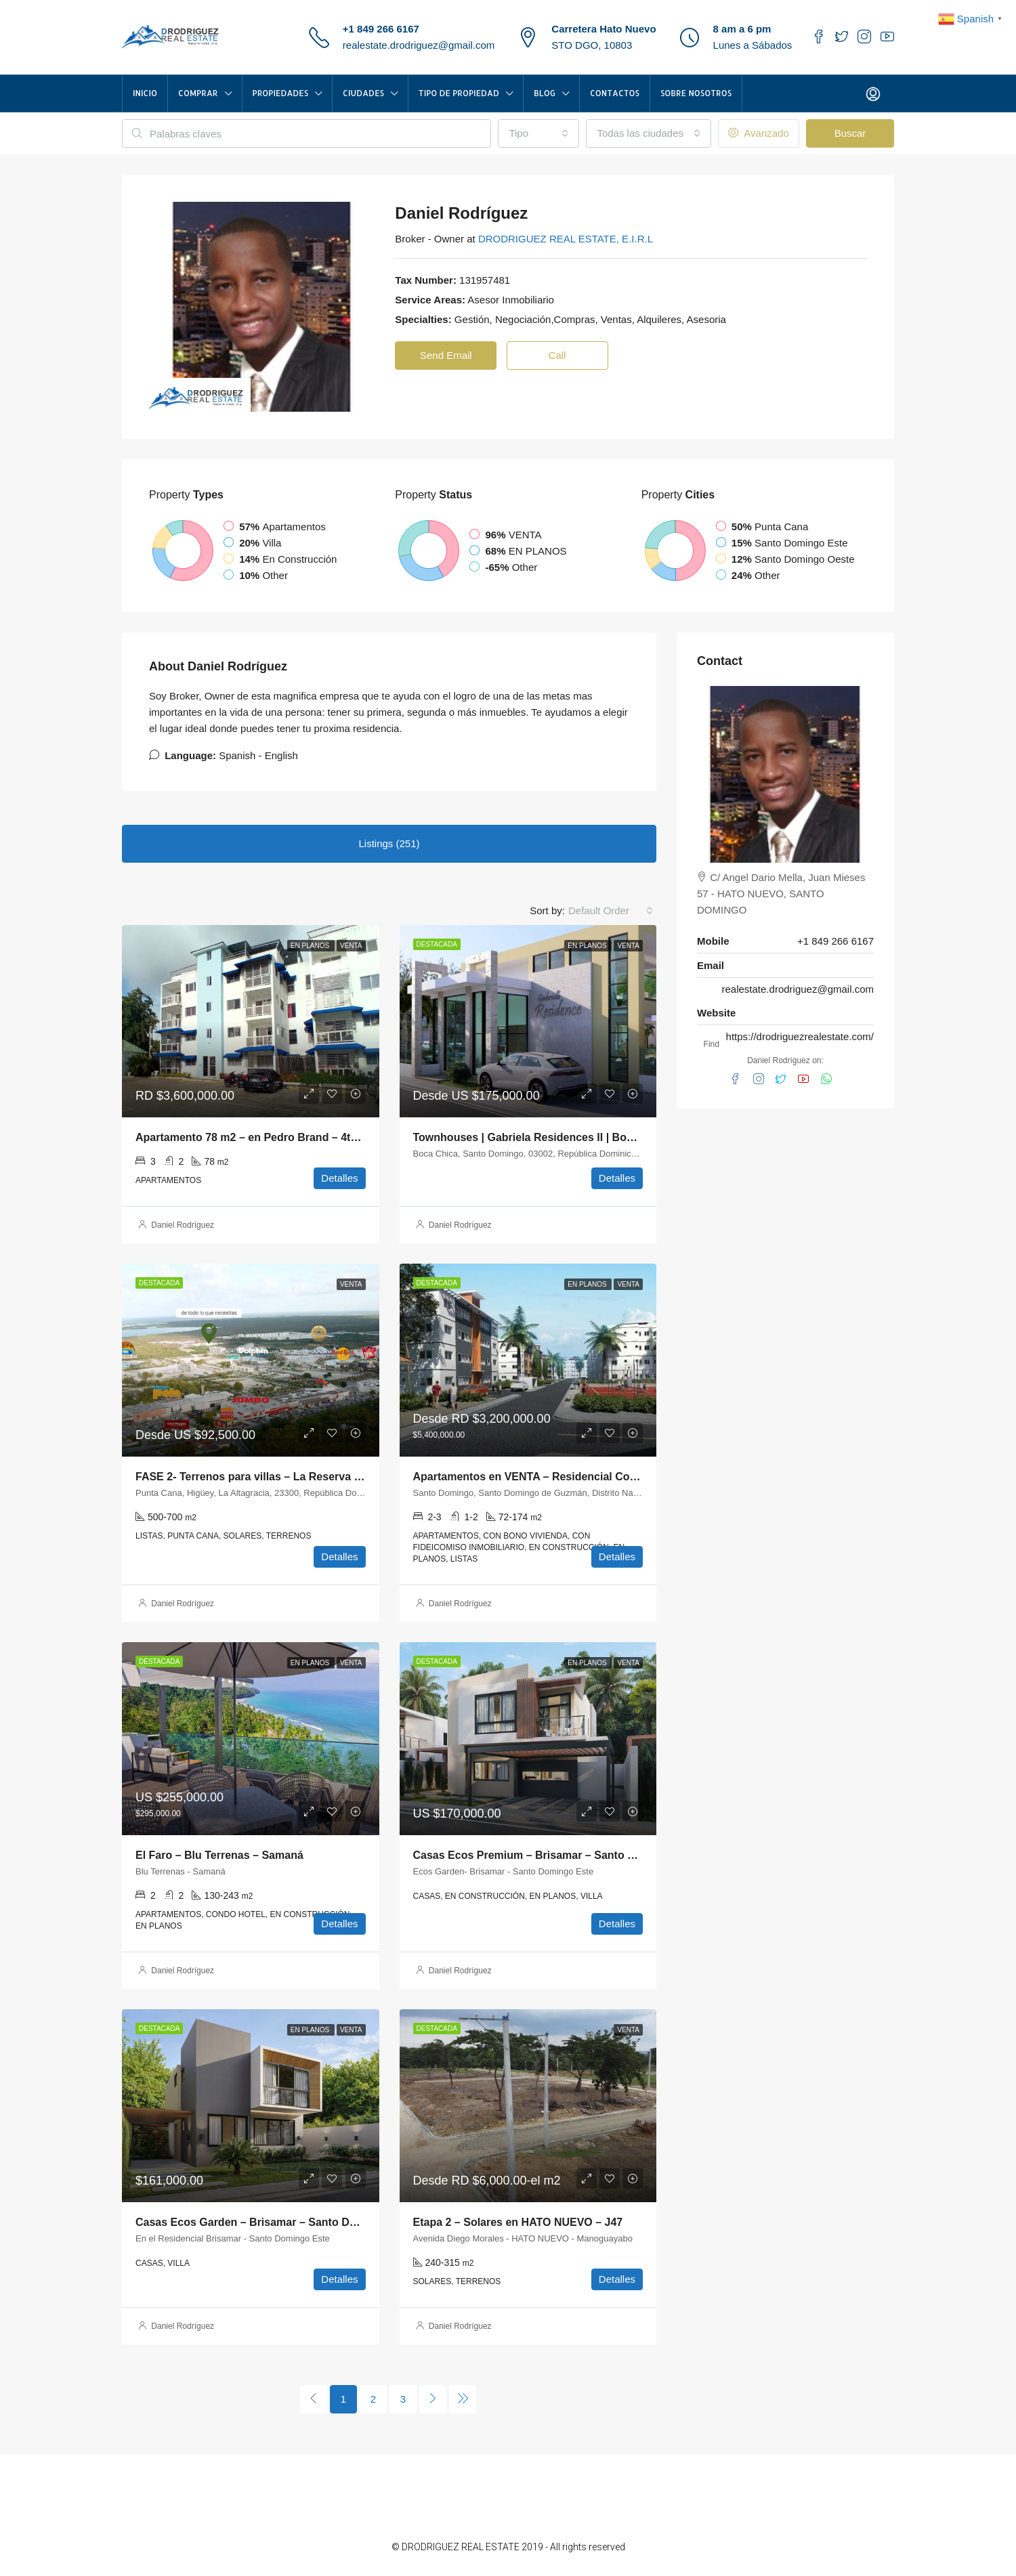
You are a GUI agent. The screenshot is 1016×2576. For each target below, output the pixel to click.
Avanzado (758, 133)
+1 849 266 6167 (381, 29)
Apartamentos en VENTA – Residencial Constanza (542, 1476)
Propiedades (281, 93)
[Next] (432, 2399)
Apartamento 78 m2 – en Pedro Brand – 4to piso (259, 1137)
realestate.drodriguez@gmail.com (419, 45)
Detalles (339, 1178)
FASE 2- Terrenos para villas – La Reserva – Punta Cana (279, 1476)
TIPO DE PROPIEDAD (459, 93)
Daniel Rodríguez (182, 1225)
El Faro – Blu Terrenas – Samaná (219, 1855)
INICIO (145, 93)
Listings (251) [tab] (388, 843)
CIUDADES (363, 93)
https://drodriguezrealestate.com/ (800, 1036)
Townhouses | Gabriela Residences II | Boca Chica (542, 1137)
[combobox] (538, 133)
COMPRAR (197, 93)
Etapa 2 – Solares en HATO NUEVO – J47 (518, 2222)
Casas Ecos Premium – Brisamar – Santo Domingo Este (556, 1855)
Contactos (614, 93)
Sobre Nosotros (696, 93)
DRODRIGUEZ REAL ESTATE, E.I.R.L (565, 238)
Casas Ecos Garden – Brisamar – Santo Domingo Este (275, 2222)
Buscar (850, 133)
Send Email (446, 355)
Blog (544, 93)
